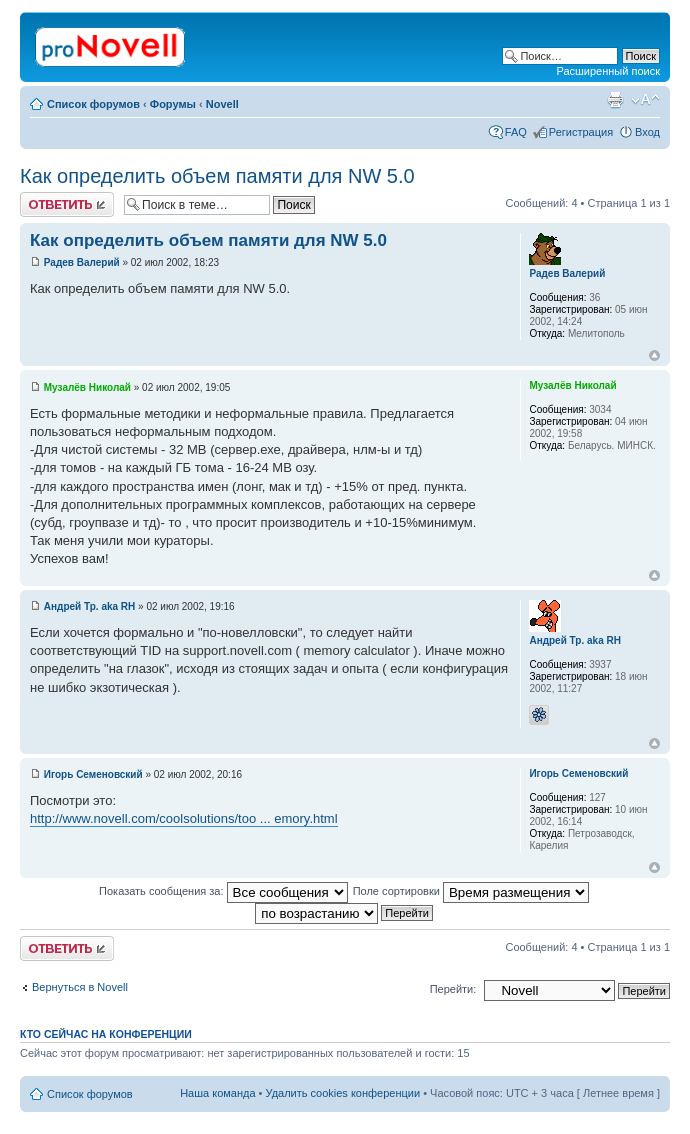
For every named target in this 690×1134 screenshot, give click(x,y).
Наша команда (217, 1093)
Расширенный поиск (608, 71)
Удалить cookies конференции (343, 1093)
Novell (222, 104)
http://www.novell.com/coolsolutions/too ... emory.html (184, 818)
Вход (647, 132)
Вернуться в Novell (80, 987)
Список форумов (93, 104)
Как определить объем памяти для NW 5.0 (217, 176)
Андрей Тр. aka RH (90, 606)
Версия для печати (615, 100)
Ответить (67, 204)
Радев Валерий (82, 262)
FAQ (516, 132)
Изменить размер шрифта (645, 100)
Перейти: (453, 989)
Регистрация (581, 132)
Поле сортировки (471, 891)
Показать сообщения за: (223, 891)
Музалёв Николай (87, 387)
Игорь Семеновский (93, 774)
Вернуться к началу (654, 355)
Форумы (173, 104)
